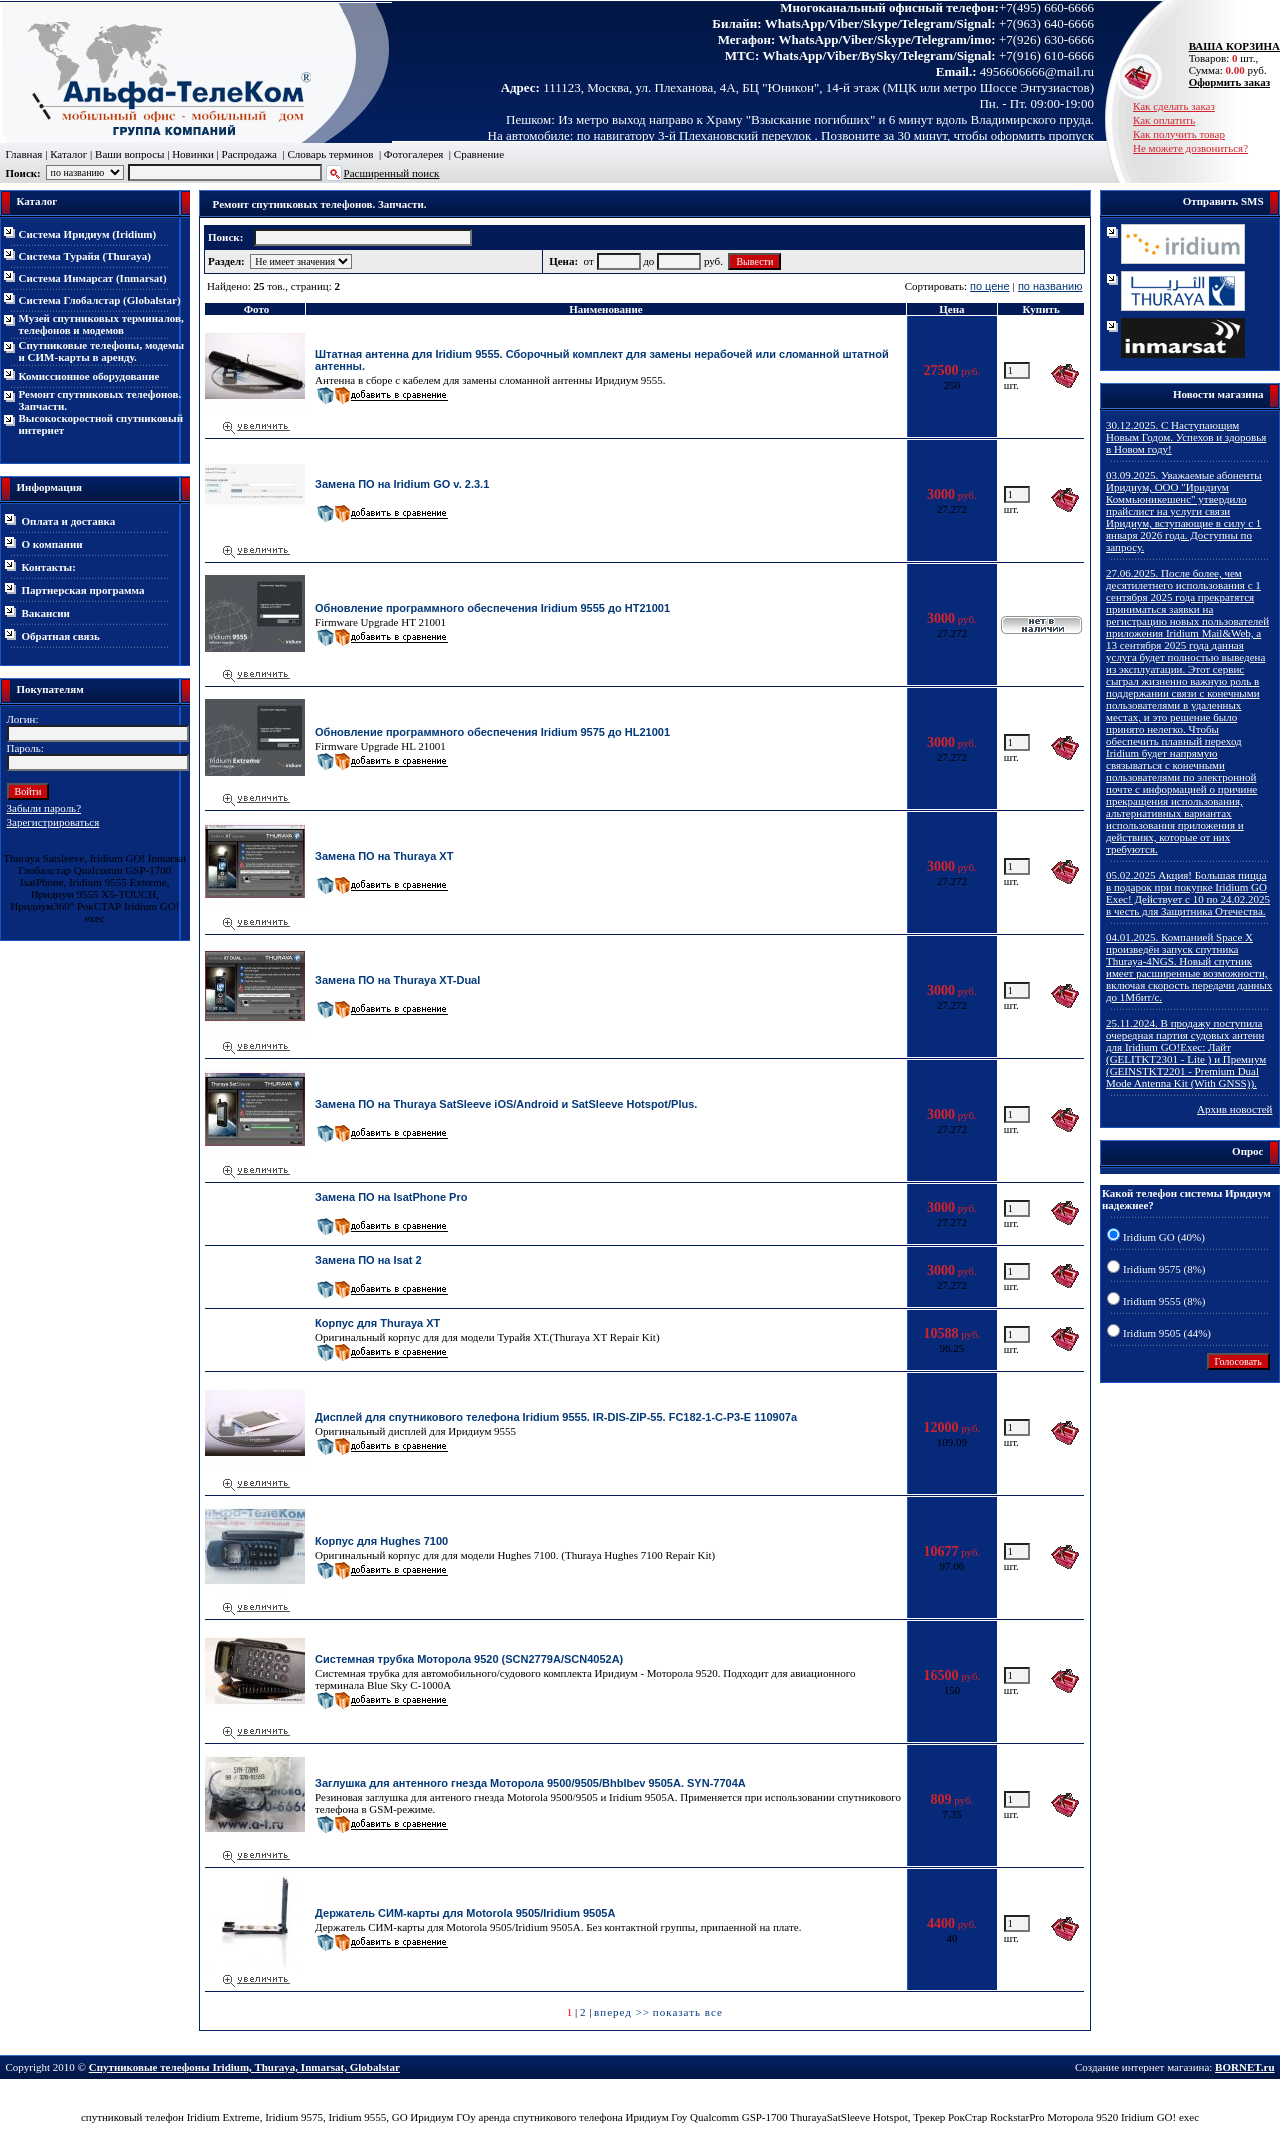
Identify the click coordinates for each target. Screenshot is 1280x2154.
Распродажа (249, 154)
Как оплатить (1164, 120)
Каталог (68, 154)
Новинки (193, 154)
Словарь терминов (330, 154)
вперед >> (622, 2012)
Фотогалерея (414, 154)
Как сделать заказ (1174, 106)
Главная (24, 154)
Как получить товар (1179, 134)
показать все (688, 2012)
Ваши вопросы (129, 154)
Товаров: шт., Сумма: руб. (1229, 58)
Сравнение (479, 154)
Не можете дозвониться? (1190, 148)
